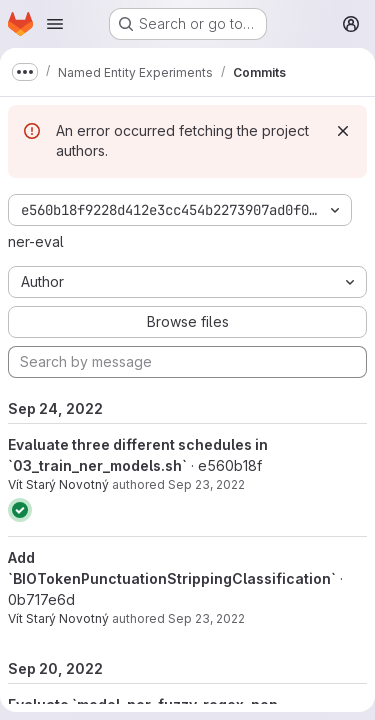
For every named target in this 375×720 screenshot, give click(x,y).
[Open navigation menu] (55, 24)
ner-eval (36, 241)
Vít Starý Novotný (58, 484)
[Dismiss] (343, 131)
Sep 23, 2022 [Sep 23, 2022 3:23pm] (206, 618)
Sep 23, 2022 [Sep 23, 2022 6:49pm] (206, 484)
